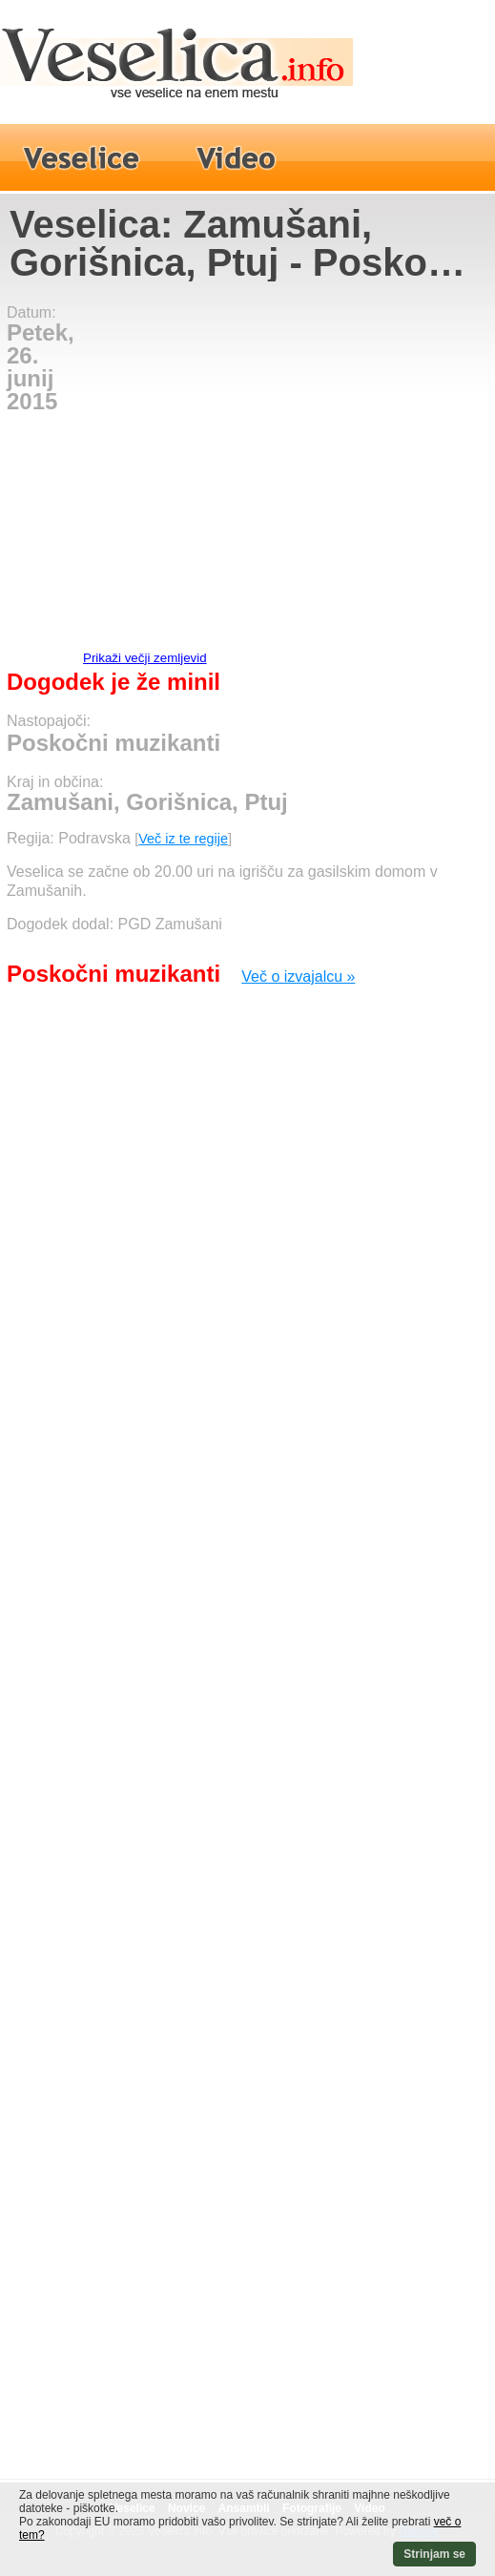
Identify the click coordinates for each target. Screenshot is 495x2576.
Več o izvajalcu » (298, 976)
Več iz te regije (183, 838)
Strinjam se (434, 2554)
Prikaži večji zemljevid (145, 658)
